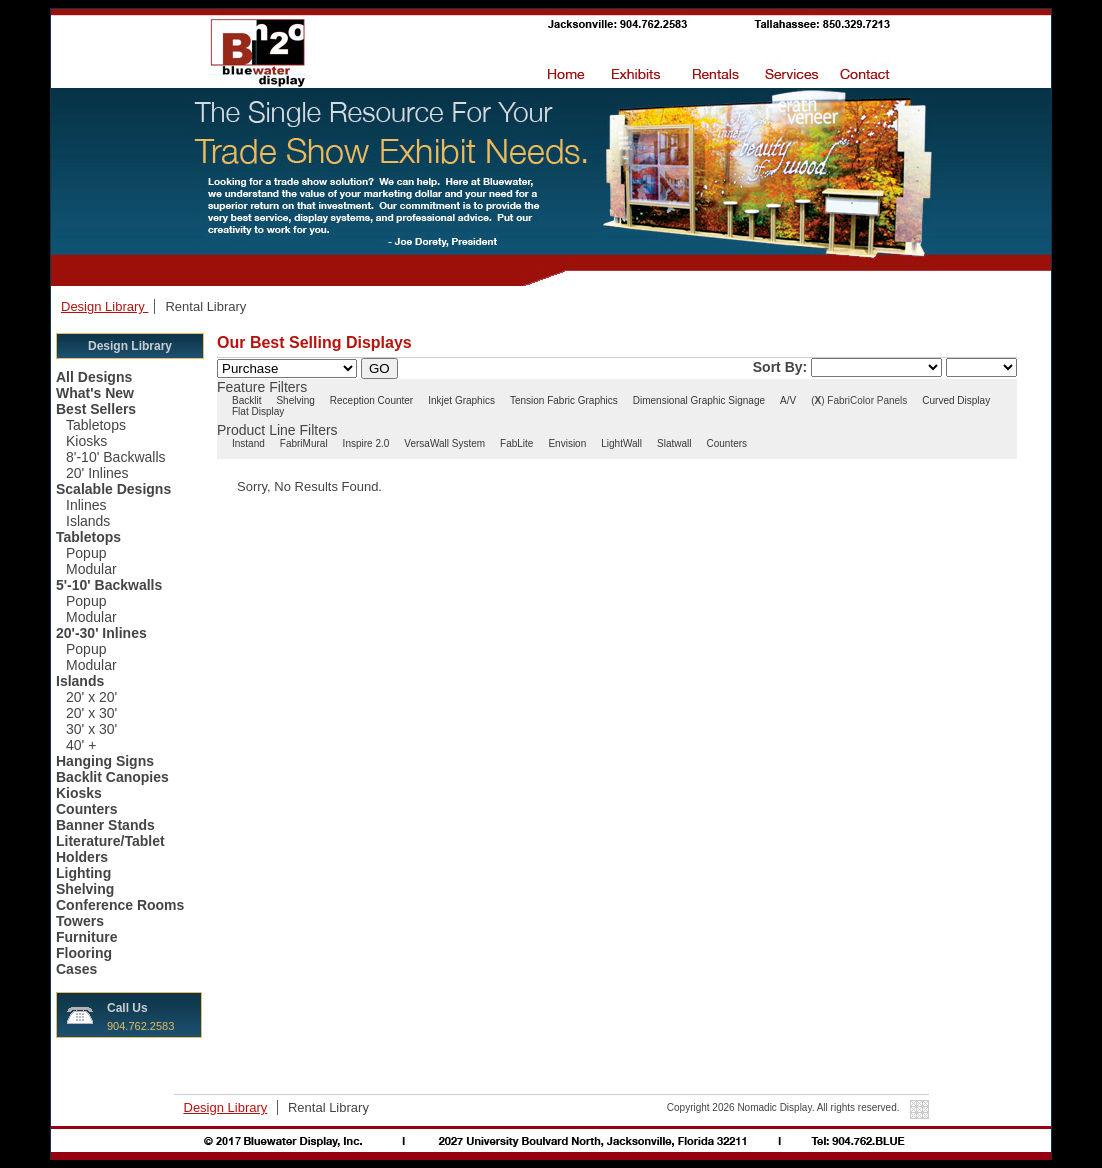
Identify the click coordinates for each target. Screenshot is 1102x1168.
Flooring (84, 953)
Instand (248, 443)
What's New (95, 393)
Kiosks (86, 441)
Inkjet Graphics (461, 400)
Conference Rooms (120, 905)
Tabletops (96, 425)
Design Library (104, 306)
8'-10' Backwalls (116, 457)
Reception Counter (371, 400)
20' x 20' (91, 697)
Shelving (85, 889)
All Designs (94, 377)
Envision (567, 443)
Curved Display (956, 400)
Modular (91, 569)
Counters (86, 809)
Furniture (86, 937)
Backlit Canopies (112, 777)
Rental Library (205, 306)
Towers (80, 921)
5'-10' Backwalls (109, 585)
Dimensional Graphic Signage (699, 400)
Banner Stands (105, 825)
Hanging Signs (105, 761)
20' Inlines (97, 473)
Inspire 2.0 (366, 443)
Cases (76, 969)
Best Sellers (96, 409)
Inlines (86, 505)
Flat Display (258, 411)
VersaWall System (444, 443)
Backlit (246, 400)
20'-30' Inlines (101, 633)
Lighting (83, 873)
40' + (81, 745)
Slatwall (674, 443)
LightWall (621, 443)
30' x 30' (91, 729)
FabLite (516, 443)
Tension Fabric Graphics (564, 400)
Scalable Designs (113, 489)
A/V (788, 400)
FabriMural (304, 443)
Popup (86, 553)
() (817, 400)
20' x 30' (91, 713)
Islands (88, 521)
